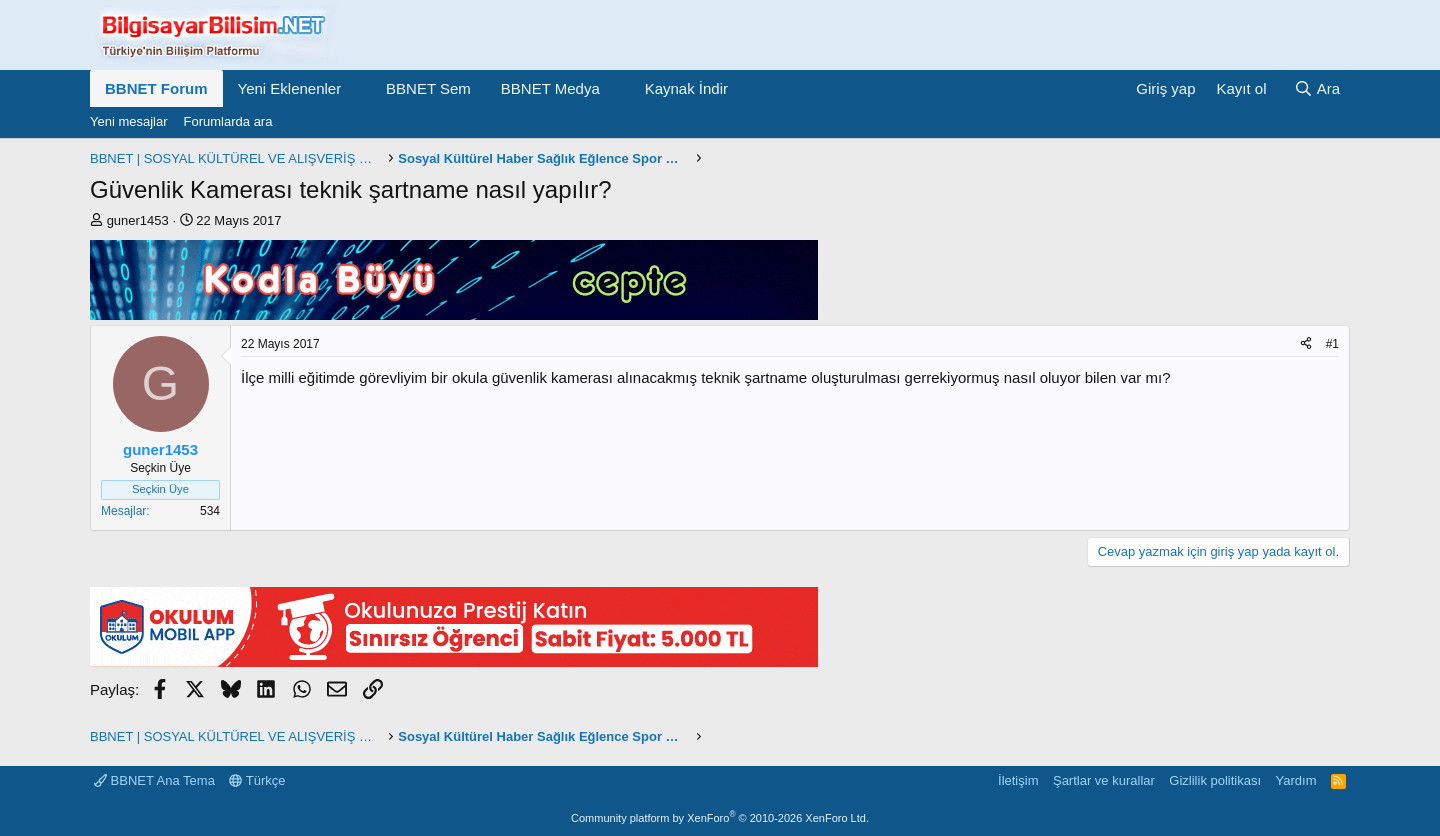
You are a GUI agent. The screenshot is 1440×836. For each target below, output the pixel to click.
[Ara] (1317, 88)
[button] (357, 88)
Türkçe (257, 780)
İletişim (1018, 780)
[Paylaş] (1306, 344)
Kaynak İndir (686, 88)
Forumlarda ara (228, 121)
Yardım (1296, 780)
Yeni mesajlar (129, 121)
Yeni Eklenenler (290, 88)
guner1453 (138, 220)
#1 (1332, 344)
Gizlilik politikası (1215, 780)
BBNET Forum (156, 88)
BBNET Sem (428, 88)
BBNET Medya (550, 88)
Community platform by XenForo (720, 818)
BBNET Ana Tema (154, 780)
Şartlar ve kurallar (1104, 780)
